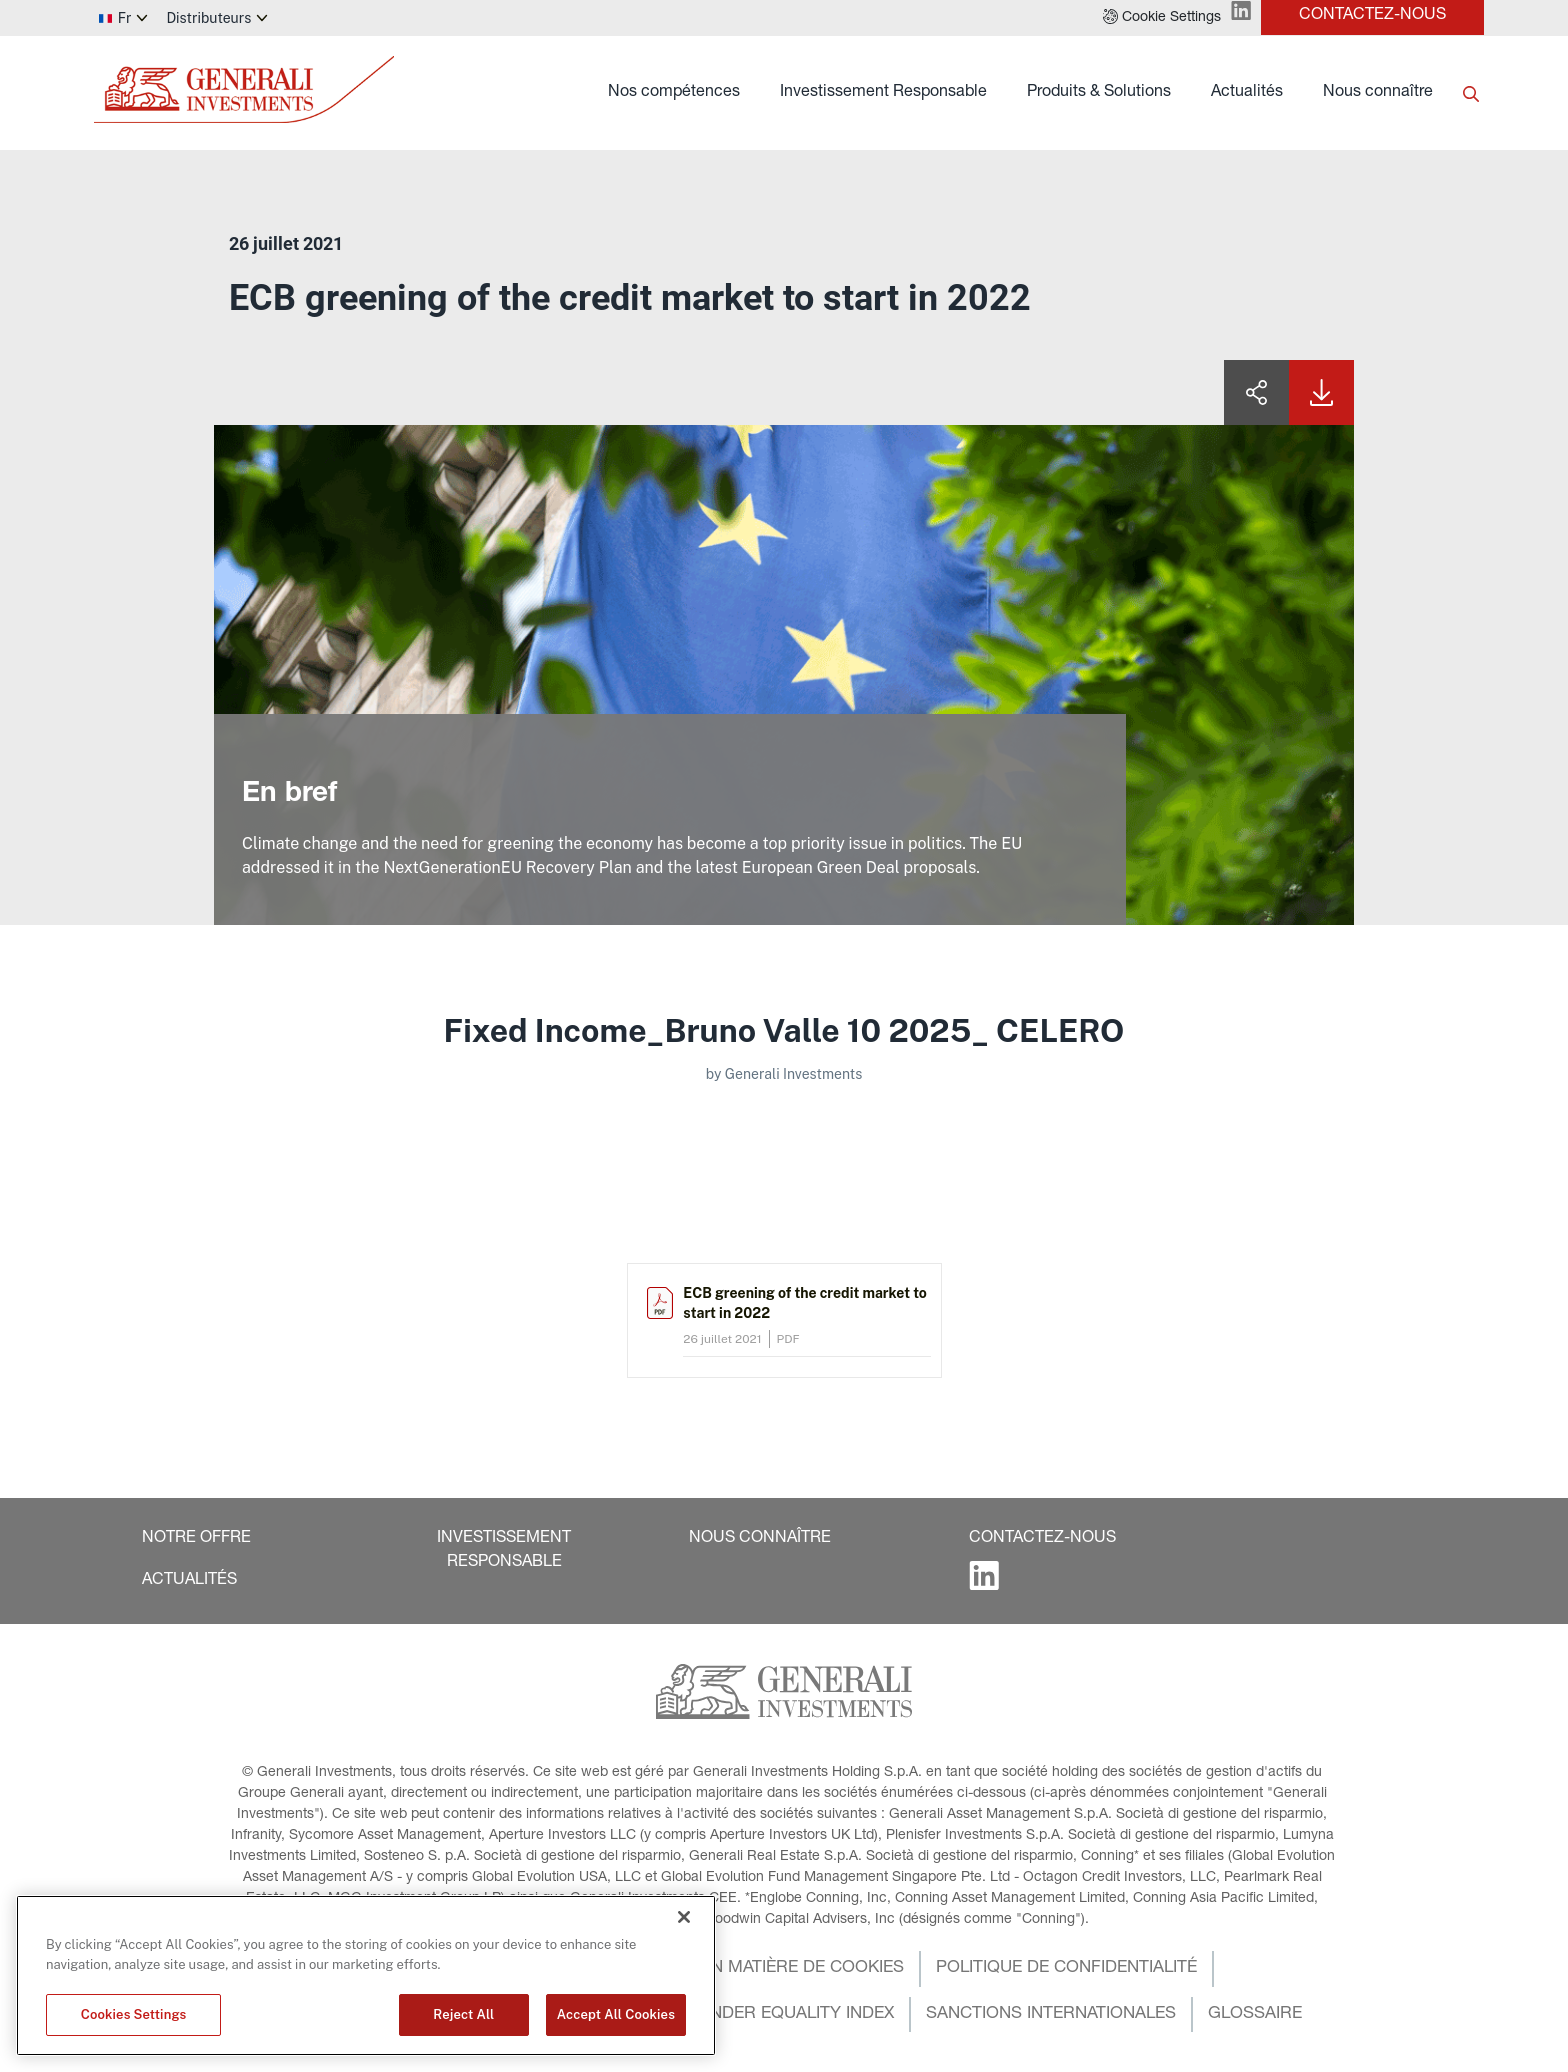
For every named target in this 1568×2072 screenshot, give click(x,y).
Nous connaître (1378, 93)
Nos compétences (674, 93)
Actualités (1247, 93)
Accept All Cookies (616, 2014)
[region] (366, 1975)
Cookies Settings (134, 2014)
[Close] (684, 1917)
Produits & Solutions (1099, 93)
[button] (1162, 18)
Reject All (463, 2014)
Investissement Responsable (883, 93)
